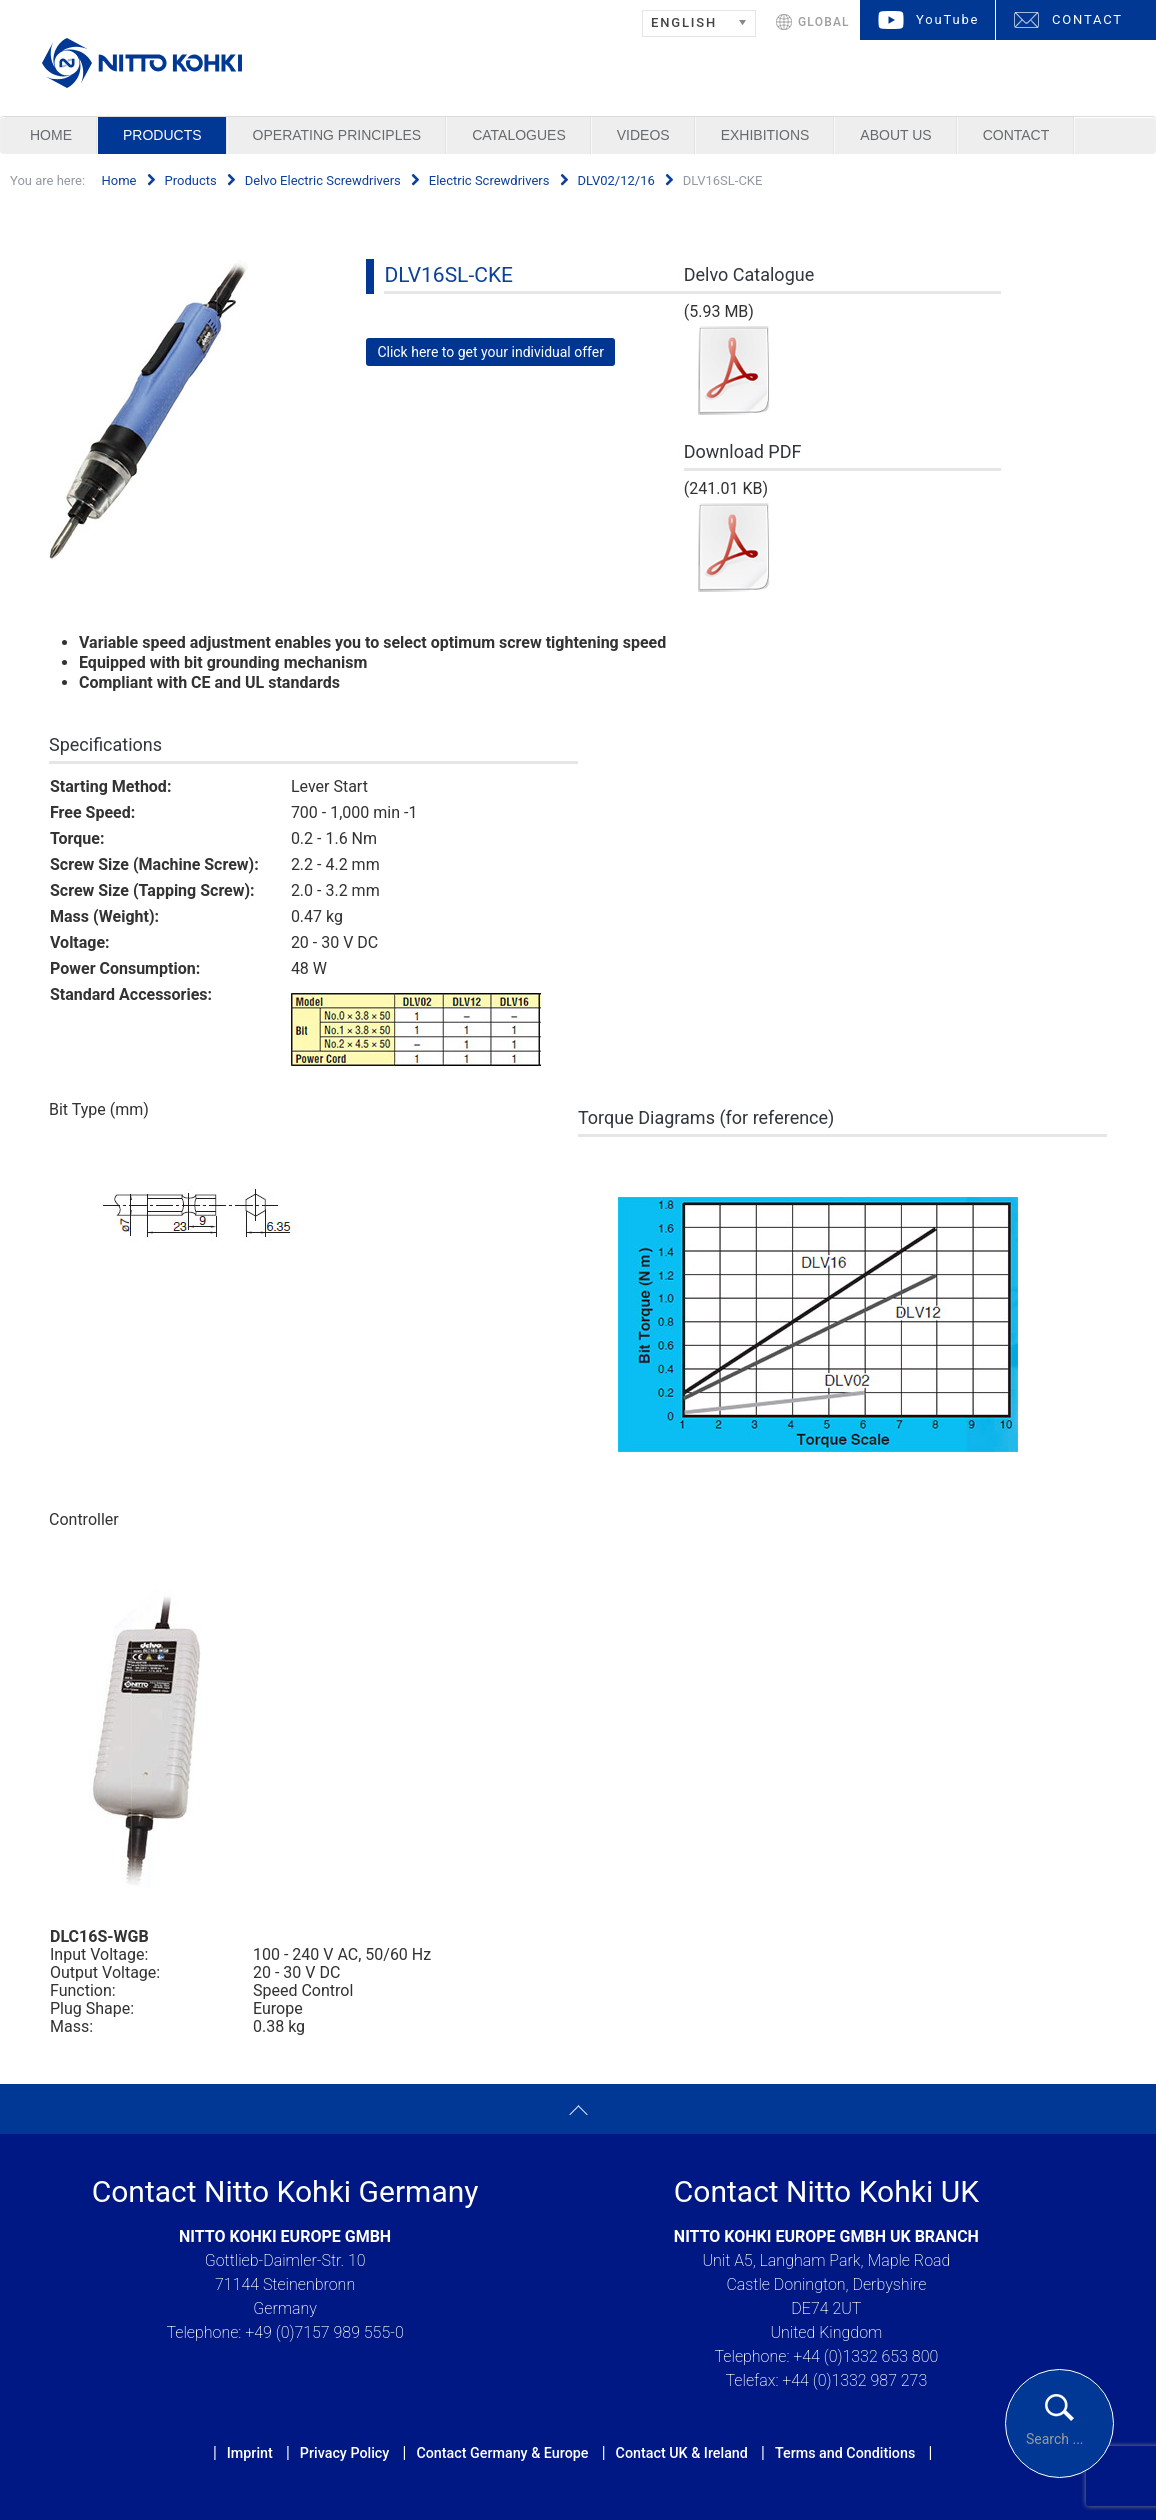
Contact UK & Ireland (682, 2453)
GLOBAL (824, 22)
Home (51, 135)
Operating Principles (337, 135)
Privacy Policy (344, 2453)
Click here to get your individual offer (490, 352)
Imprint (250, 2453)
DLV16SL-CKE (448, 275)
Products (162, 135)
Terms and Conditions (845, 2453)
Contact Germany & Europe (502, 2453)
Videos (643, 135)
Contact (1016, 135)
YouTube (947, 19)
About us (895, 135)
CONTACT (1087, 19)
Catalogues (519, 135)
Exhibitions (765, 135)
